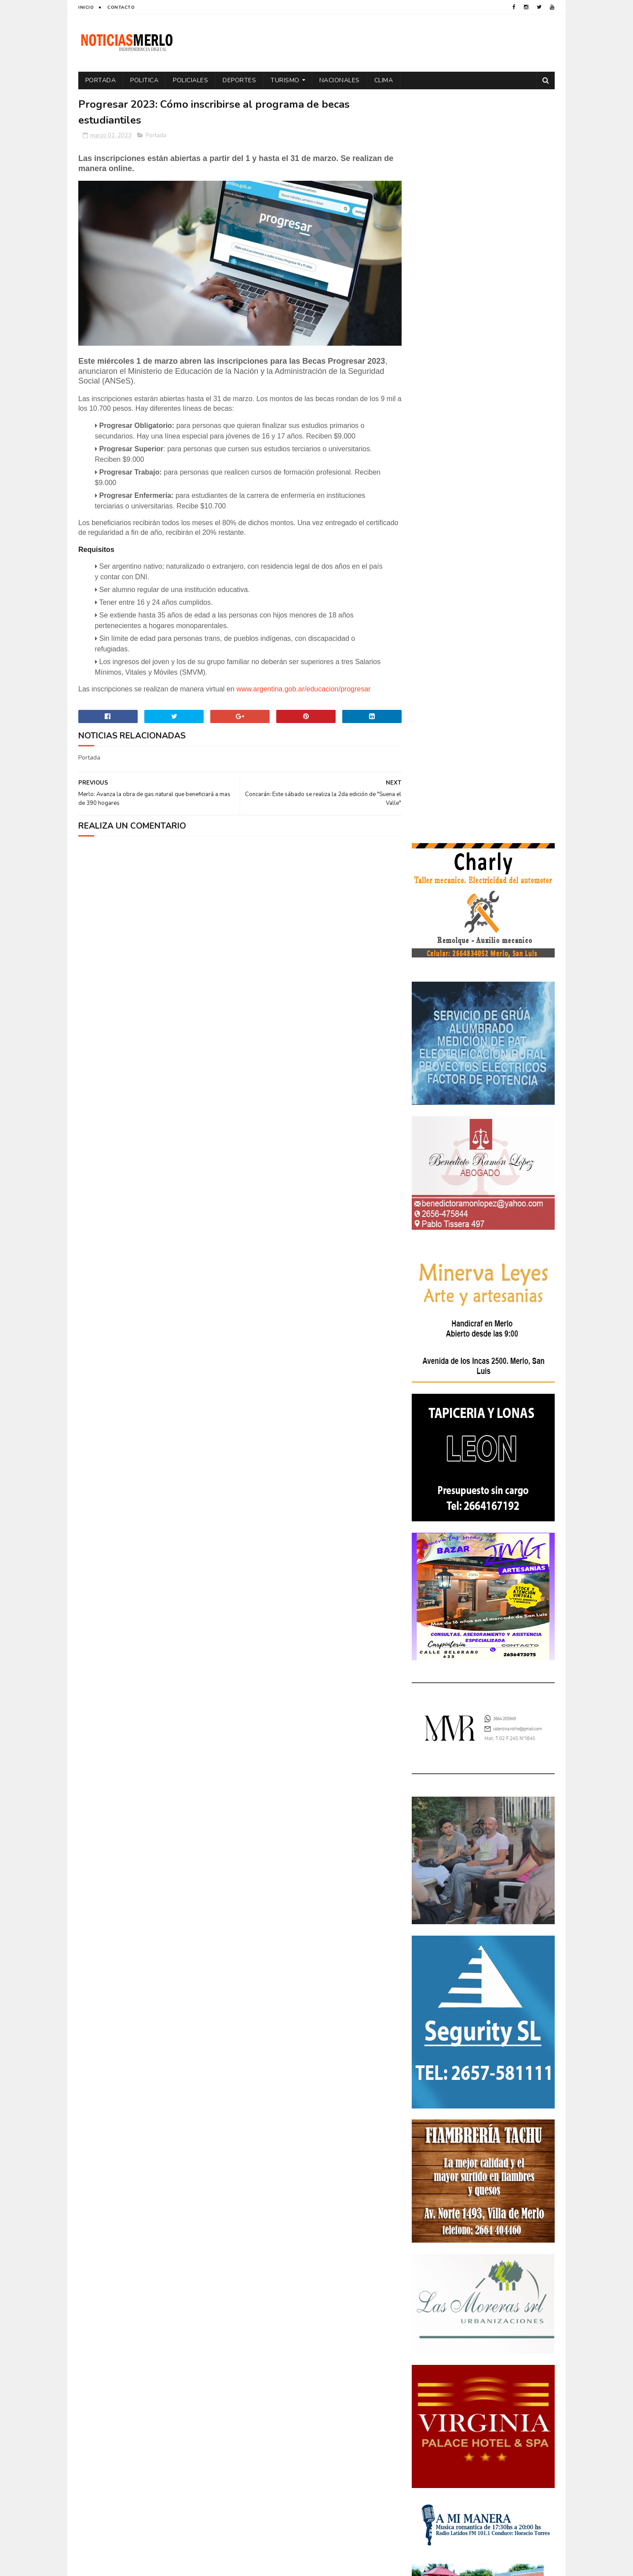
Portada (100, 80)
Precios (485, 2328)
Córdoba (508, 2221)
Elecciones (472, 2267)
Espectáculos (480, 2282)
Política (526, 2313)
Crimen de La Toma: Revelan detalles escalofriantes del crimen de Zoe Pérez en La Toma (508, 2095)
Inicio (86, 7)
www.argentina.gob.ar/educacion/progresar (302, 686)
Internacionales (439, 2298)
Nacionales (339, 80)
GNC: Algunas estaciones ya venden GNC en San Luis (507, 2132)
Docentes (467, 2251)
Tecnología (432, 2359)
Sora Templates (130, 2565)
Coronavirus (434, 2236)
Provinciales (525, 2328)
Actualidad (432, 2221)
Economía (505, 2251)
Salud (466, 2344)
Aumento (472, 2221)
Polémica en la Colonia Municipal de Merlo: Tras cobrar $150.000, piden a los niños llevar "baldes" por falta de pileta (482, 2045)
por (421, 2328)
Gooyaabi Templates (225, 2565)
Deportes (239, 80)
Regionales (431, 2344)
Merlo (481, 2298)
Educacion (431, 2267)
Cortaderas (481, 2236)
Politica (145, 80)
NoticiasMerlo (455, 1986)
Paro (423, 2313)
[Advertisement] (154, 2483)
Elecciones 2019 (519, 2267)
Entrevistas (433, 2282)
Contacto (121, 7)
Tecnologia (502, 2344)
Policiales (191, 80)
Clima (383, 80)
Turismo (285, 80)
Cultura (520, 2236)
